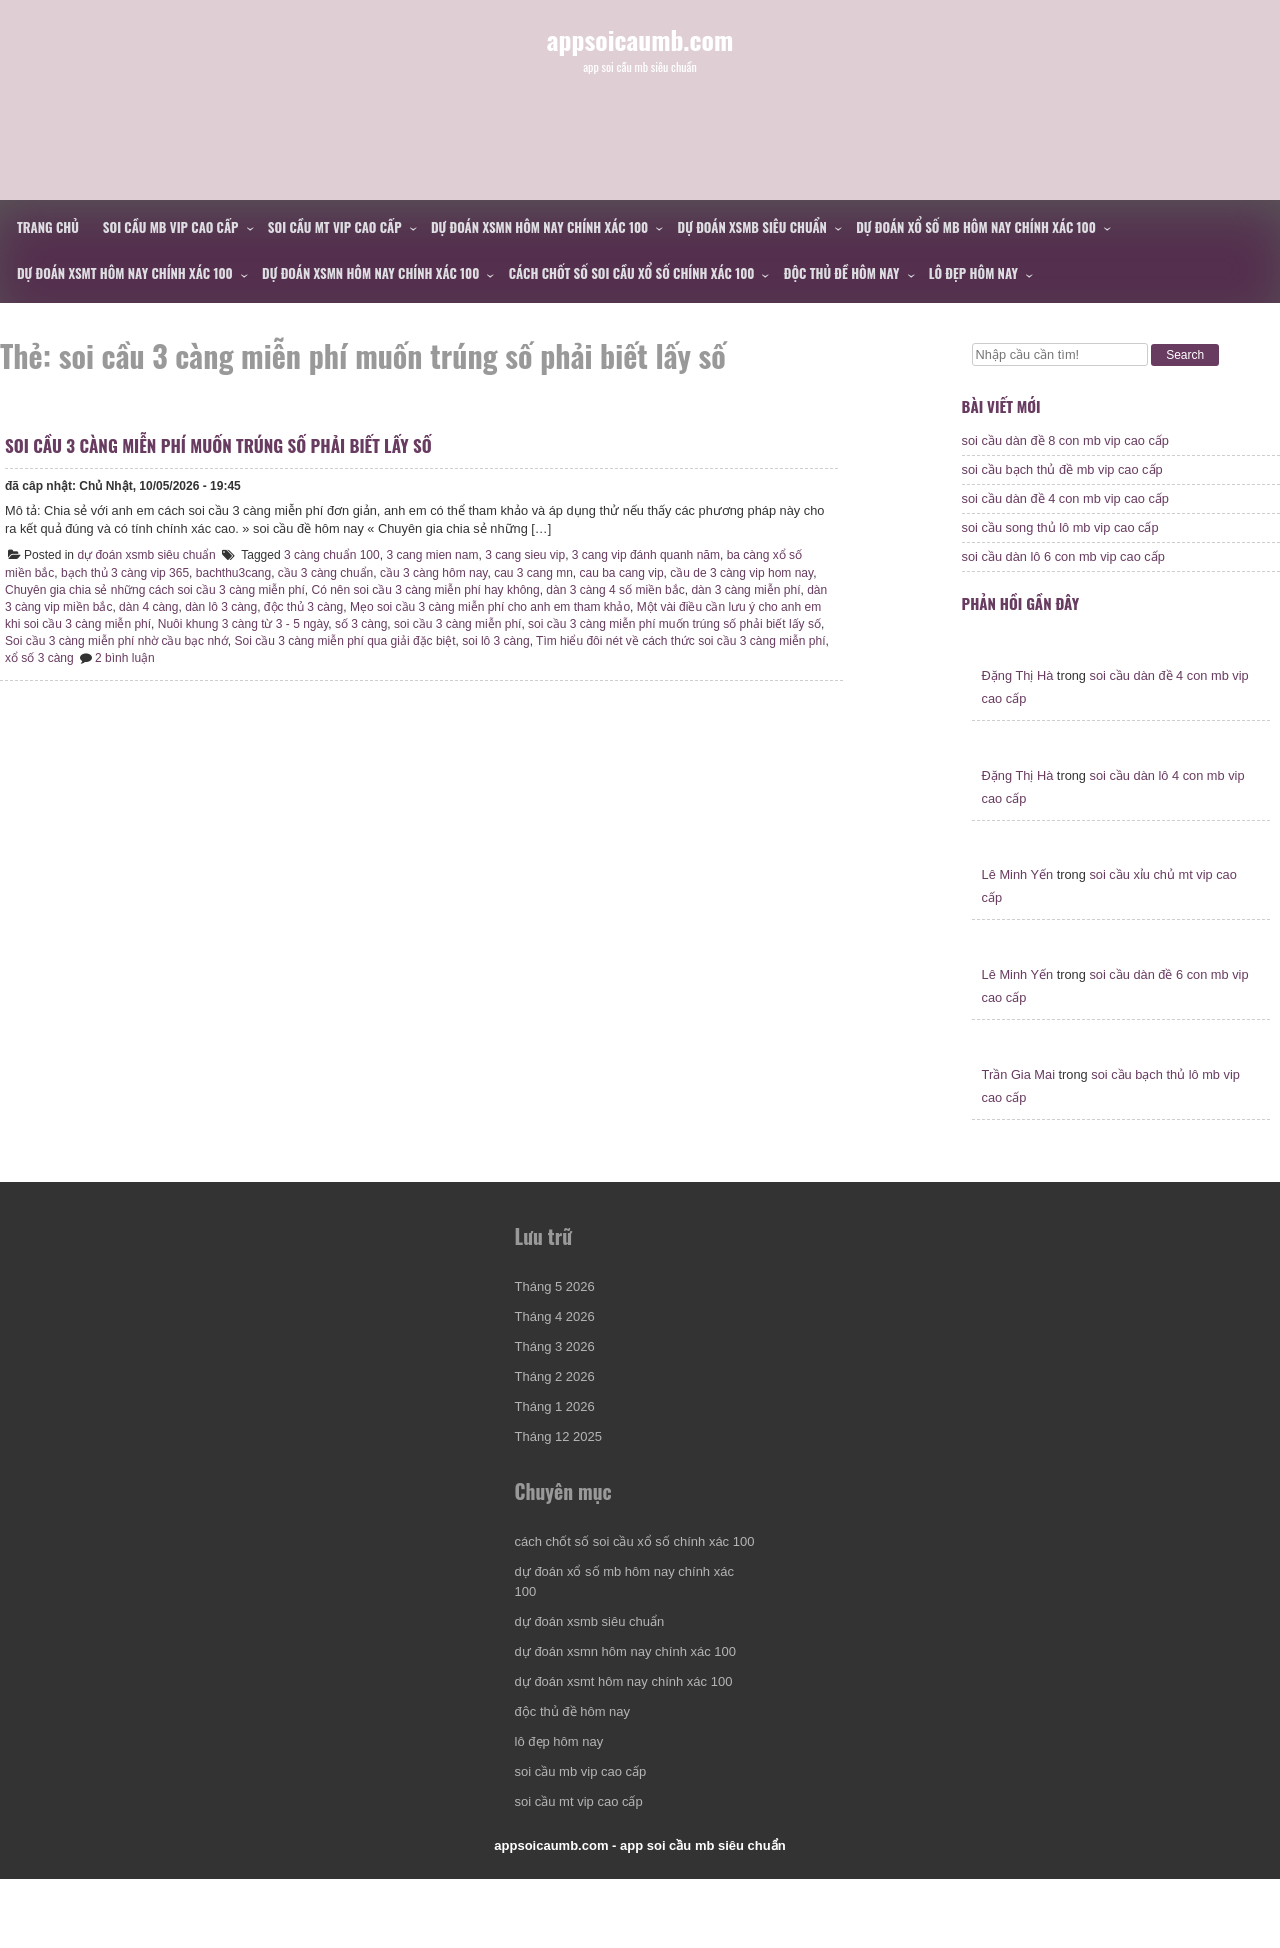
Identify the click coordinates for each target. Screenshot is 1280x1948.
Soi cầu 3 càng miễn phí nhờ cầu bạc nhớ (183, 656)
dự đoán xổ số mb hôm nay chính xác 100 (976, 227)
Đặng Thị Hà (1018, 694)
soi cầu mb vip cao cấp (171, 227)
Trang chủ (48, 227)
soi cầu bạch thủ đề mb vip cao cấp (1062, 479)
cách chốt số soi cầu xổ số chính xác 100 (632, 273)
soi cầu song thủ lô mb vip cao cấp (1060, 537)
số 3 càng (409, 639)
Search (1185, 355)
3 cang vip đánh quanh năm (651, 570)
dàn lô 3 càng (249, 622)
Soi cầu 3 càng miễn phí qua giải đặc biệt (411, 656)
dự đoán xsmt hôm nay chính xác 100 (125, 273)
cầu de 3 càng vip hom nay (746, 588)
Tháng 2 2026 (558, 1410)
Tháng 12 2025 (561, 1470)
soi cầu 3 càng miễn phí (505, 639)
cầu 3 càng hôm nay (439, 588)
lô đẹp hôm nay (973, 273)
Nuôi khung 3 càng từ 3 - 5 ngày (291, 639)
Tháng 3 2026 (558, 1380)
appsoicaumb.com (640, 68)
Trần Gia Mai (1018, 1093)
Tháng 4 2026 (558, 1350)
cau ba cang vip (627, 588)
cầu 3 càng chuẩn (330, 588)
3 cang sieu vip (530, 570)
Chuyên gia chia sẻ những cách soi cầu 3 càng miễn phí (160, 605)
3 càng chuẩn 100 (337, 570)
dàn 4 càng (176, 622)
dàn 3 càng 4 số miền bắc (620, 605)
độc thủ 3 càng (331, 622)
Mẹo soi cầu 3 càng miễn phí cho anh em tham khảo (518, 622)
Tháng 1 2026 (558, 1440)
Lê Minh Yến (1018, 894)
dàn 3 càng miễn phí (750, 605)
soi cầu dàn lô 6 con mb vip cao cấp (1063, 566)
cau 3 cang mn (538, 588)
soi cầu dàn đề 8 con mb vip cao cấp (1065, 450)
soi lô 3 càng (562, 656)
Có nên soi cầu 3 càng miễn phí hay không (431, 605)
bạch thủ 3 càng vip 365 (130, 588)
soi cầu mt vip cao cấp (335, 227)
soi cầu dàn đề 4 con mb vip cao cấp (1065, 508)
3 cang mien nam (437, 570)
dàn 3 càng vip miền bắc (75, 622)
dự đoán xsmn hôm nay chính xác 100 (539, 227)
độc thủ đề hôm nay (842, 273)
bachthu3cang (238, 588)
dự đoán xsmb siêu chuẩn (752, 227)
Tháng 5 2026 (558, 1320)
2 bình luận (212, 673)
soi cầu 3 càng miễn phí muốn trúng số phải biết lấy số (223, 460)
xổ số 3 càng (126, 673)
